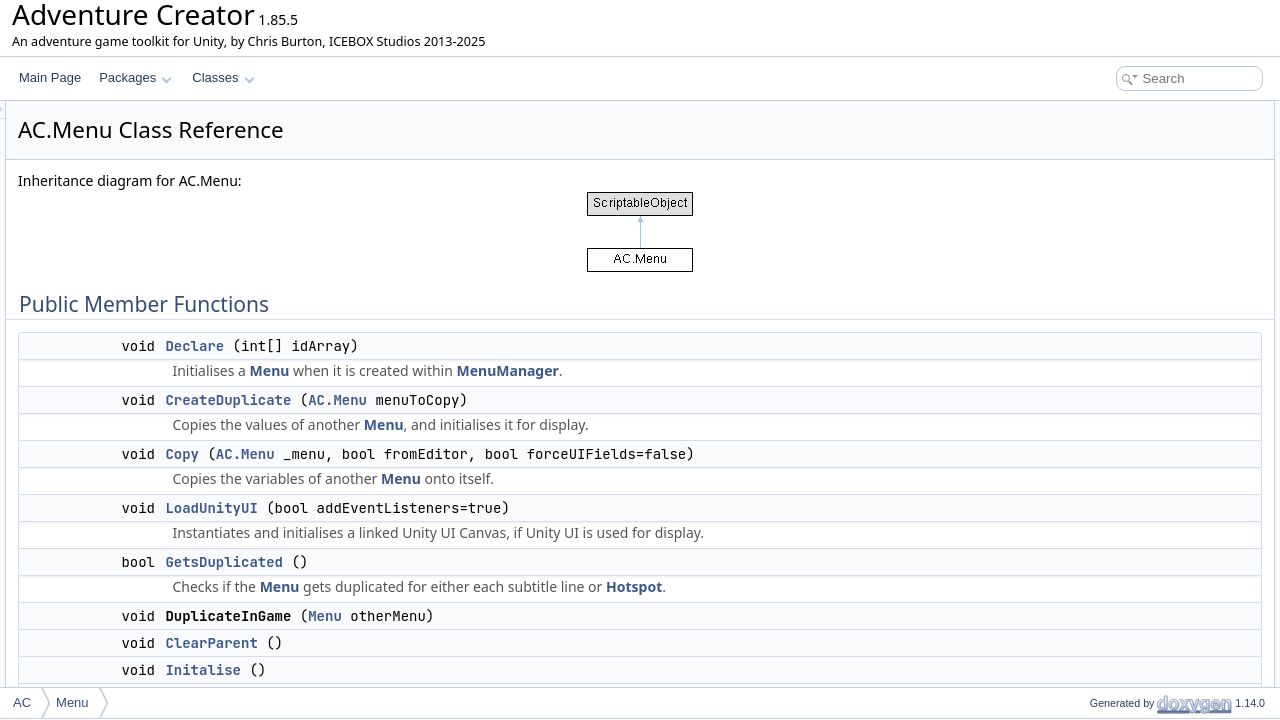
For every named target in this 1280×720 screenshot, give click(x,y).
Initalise (453, 670)
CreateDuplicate (478, 400)
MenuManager (758, 370)
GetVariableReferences (1135, 420)
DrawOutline (1106, 530)
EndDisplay (1103, 574)
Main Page (50, 77)
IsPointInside (1107, 662)
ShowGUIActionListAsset (1139, 398)
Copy (432, 454)
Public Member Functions (1124, 112)
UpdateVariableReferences (1144, 442)
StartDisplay (1105, 552)
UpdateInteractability (1127, 376)
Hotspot (884, 586)
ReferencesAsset (1118, 486)
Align (1086, 640)
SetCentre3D (1107, 596)
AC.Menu (587, 400)
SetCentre (1100, 618)
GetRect (1095, 684)
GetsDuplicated (474, 562)
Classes (223, 77)
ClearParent (461, 643)
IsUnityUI (1097, 508)
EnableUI (1097, 332)
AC (22, 702)
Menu (520, 370)
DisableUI (1099, 354)
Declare (444, 346)
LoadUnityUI (461, 508)
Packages (135, 77)
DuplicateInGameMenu (1134, 244)
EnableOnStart (1112, 310)
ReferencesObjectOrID (1133, 464)
